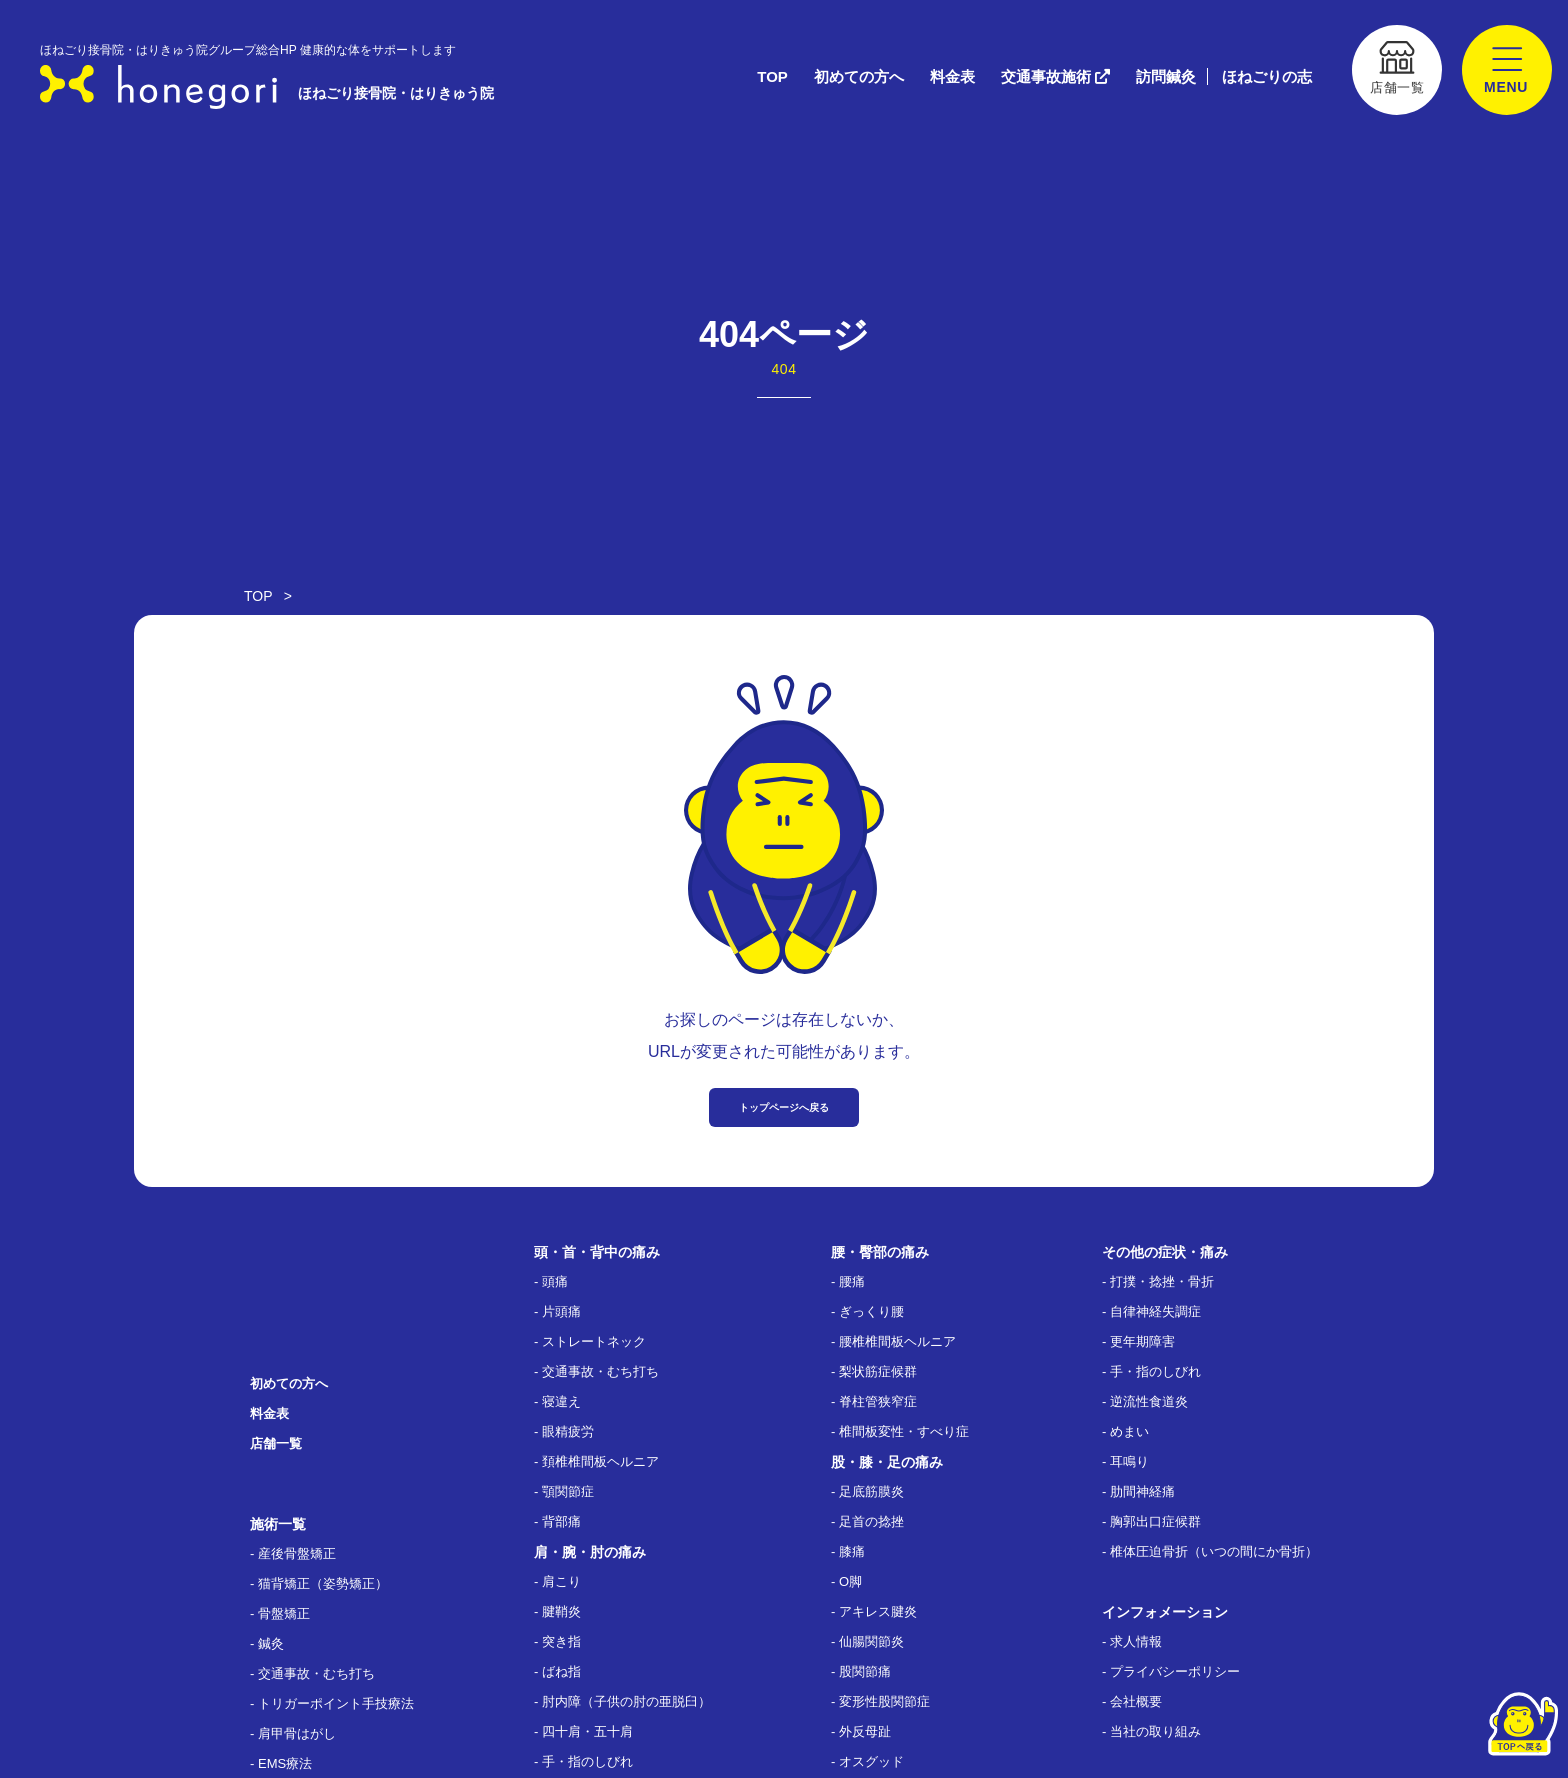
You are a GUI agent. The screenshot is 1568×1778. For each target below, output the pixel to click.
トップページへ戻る (784, 1107)
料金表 (952, 76)
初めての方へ (859, 76)
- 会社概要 (1132, 1701)
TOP (772, 76)
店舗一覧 (276, 1443)
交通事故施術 (1055, 76)
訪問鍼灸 (1166, 76)
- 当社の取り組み (1151, 1731)
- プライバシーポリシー (1171, 1671)
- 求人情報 (1132, 1641)
